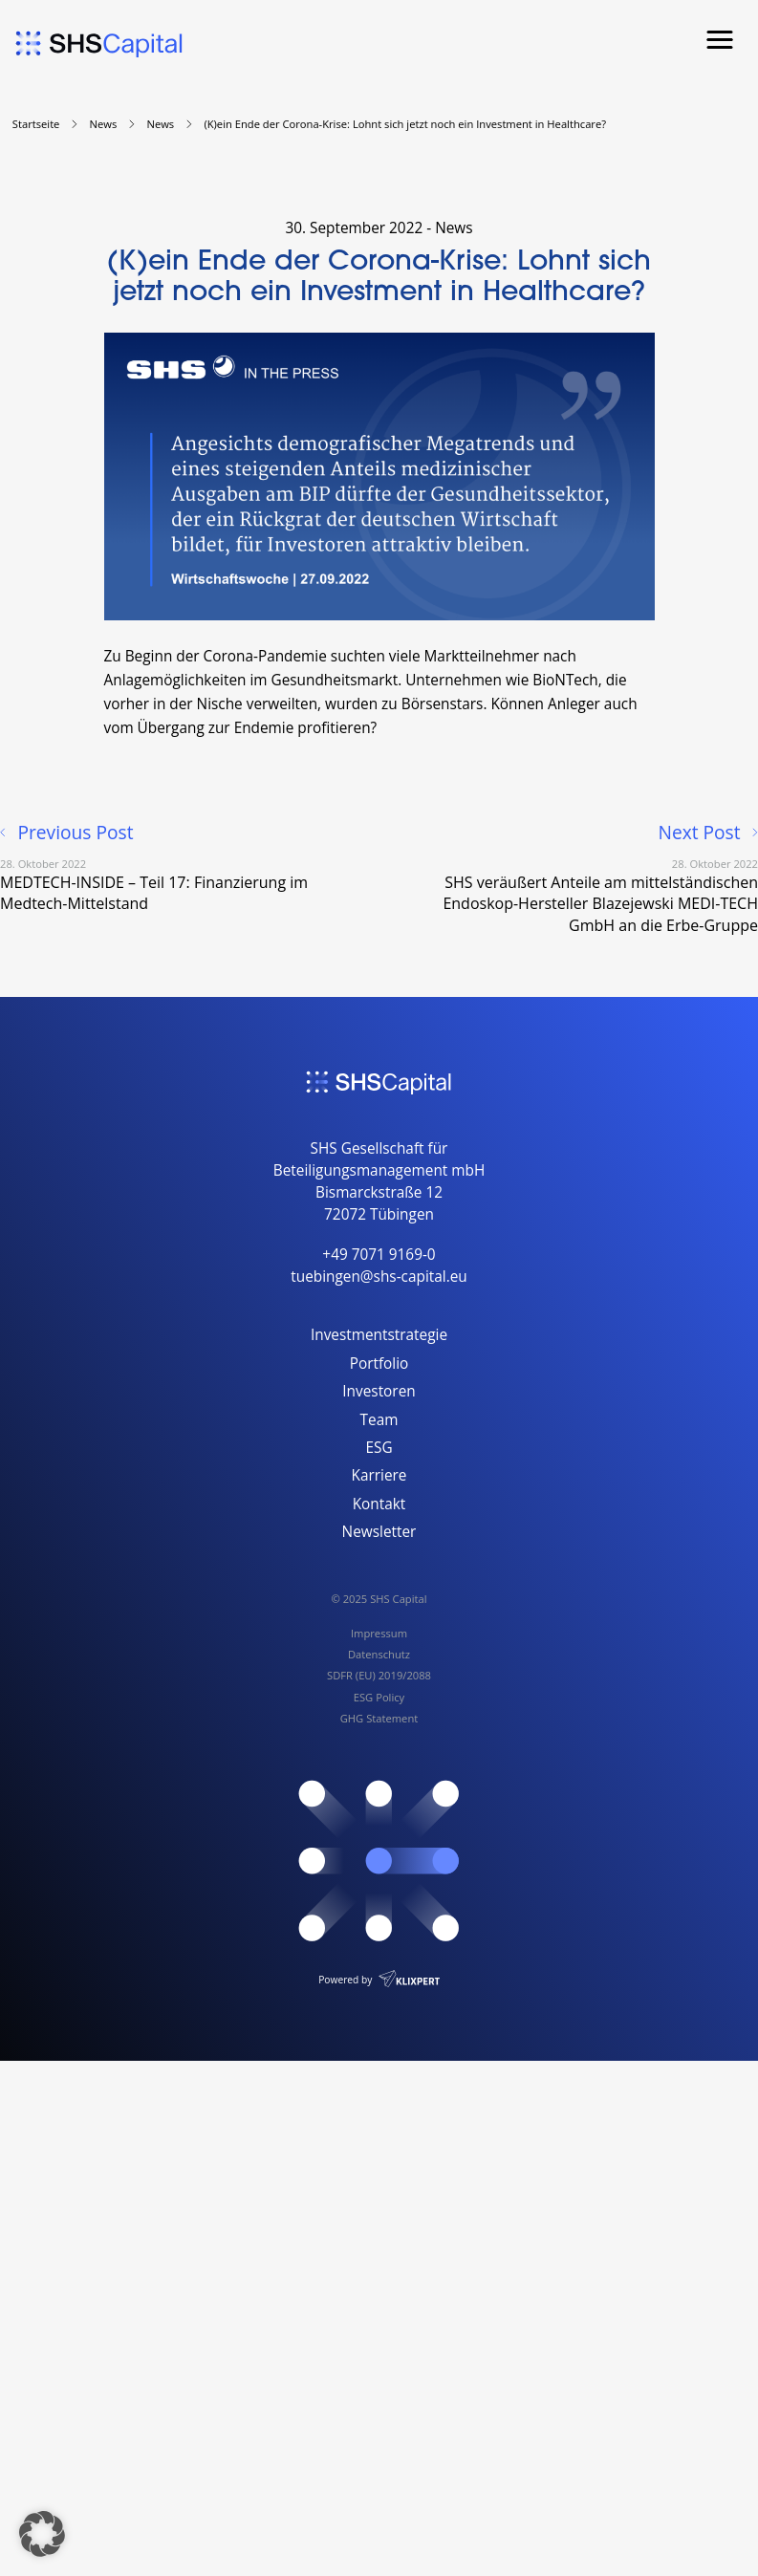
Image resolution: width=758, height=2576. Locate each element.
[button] (42, 2534)
